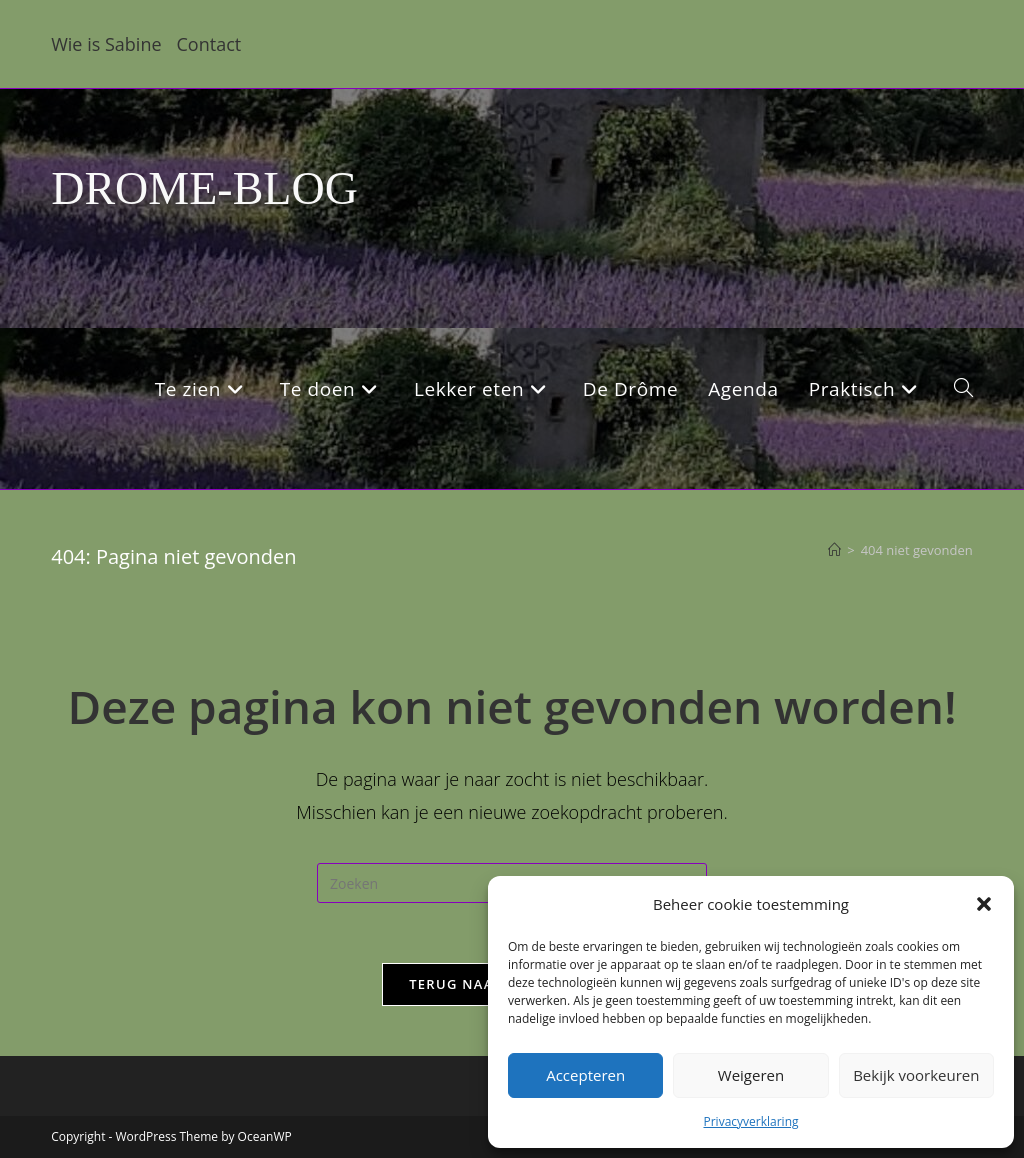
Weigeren (751, 1075)
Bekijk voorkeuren (916, 1075)
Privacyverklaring (750, 1121)
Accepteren (585, 1075)
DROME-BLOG (204, 188)
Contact (209, 44)
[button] (984, 904)
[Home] (834, 550)
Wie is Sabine (106, 44)
